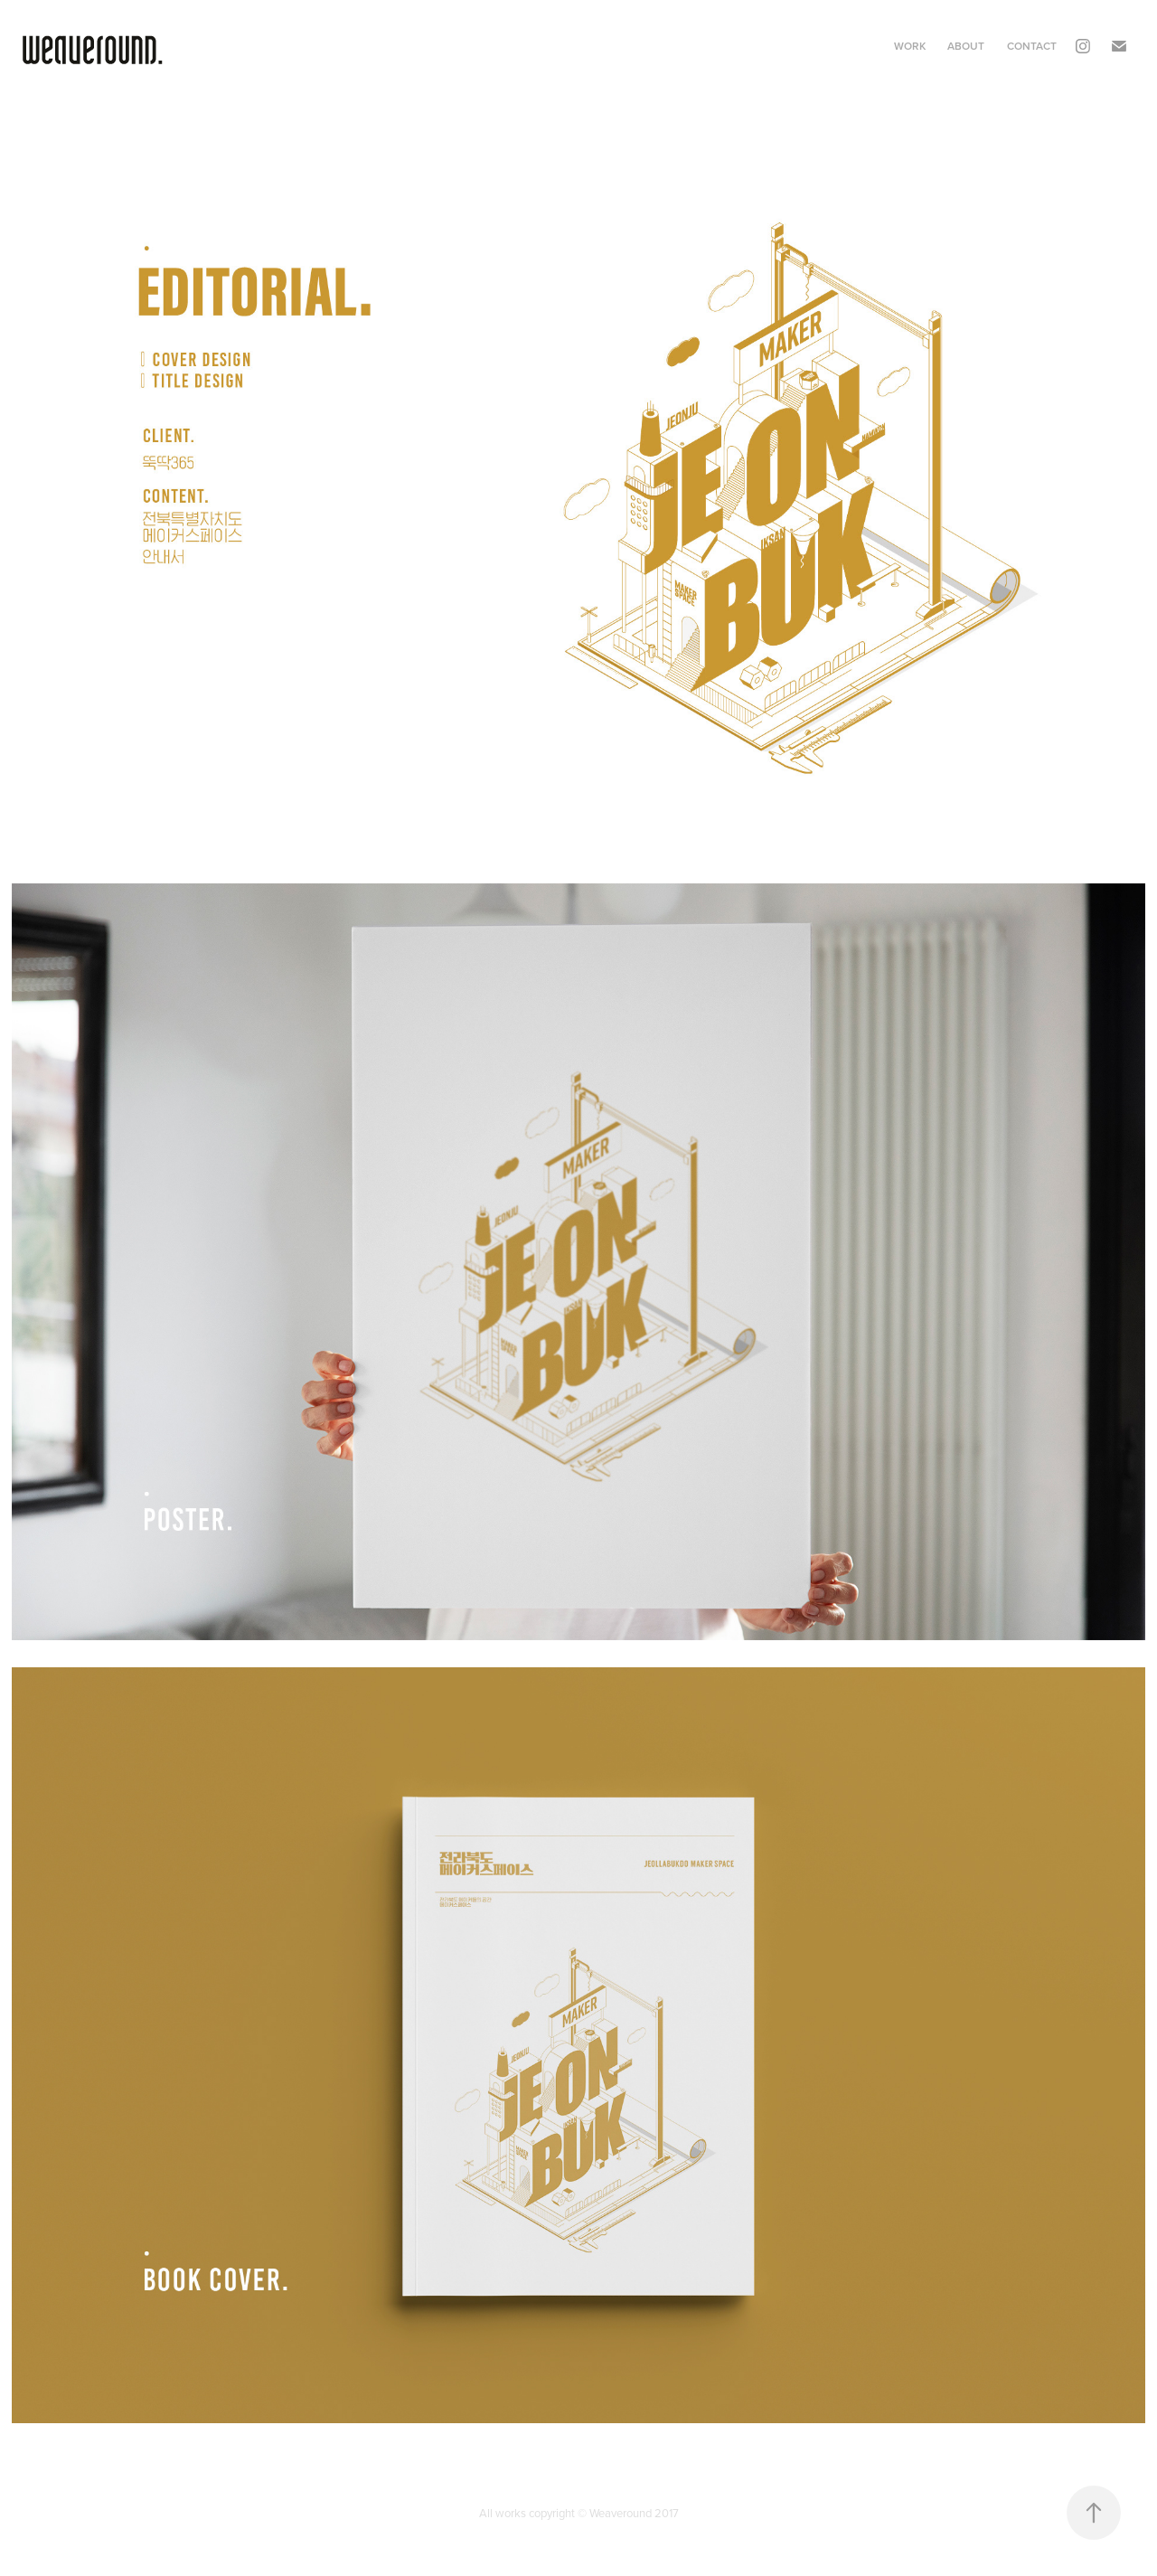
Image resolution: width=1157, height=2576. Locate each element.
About (965, 45)
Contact (1032, 45)
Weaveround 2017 (634, 2513)
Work (910, 45)
